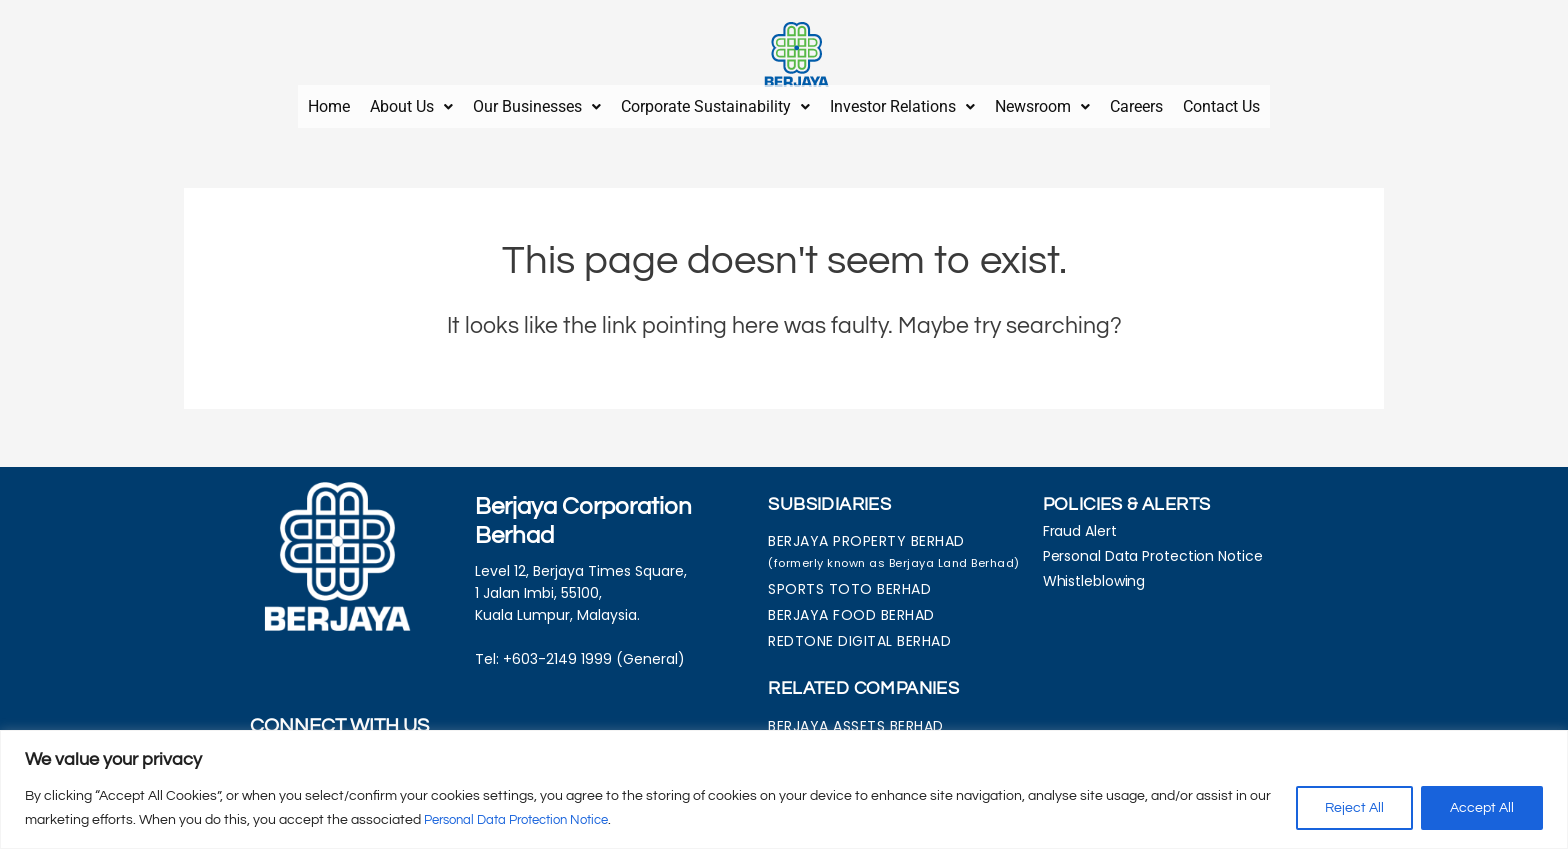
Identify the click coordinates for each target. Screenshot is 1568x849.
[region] (784, 789)
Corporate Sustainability (715, 102)
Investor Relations (902, 102)
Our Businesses (537, 102)
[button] (411, 103)
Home (329, 102)
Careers (1136, 102)
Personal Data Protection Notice (526, 820)
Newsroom (1042, 102)
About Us (411, 102)
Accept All (1482, 808)
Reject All (1354, 808)
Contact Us (1221, 102)
